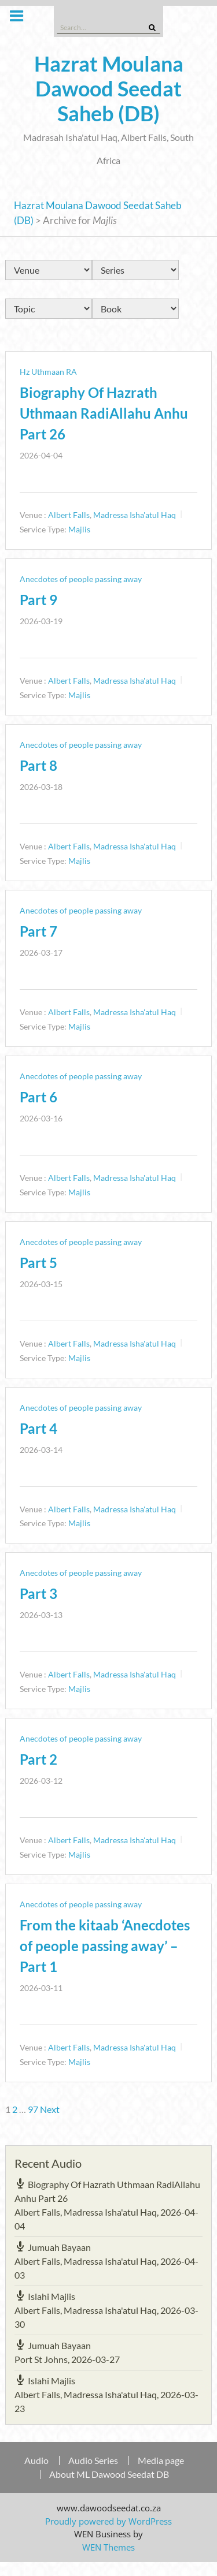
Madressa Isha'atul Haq (134, 515)
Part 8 (38, 765)
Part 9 (38, 599)
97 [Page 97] (33, 2109)
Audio (36, 2460)
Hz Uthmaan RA (48, 371)
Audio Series (93, 2460)
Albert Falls (69, 515)
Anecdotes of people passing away (81, 579)
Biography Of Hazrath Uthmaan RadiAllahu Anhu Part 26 (104, 413)
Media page (161, 2460)
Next (50, 2109)
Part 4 (38, 1428)
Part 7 (38, 931)
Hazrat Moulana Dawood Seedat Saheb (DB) (108, 88)
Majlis (79, 529)
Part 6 (38, 1096)
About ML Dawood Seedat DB (109, 2474)
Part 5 (38, 1262)
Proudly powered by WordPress (108, 2521)
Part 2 (38, 1759)
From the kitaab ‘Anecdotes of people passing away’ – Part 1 (105, 1946)
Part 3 (38, 1593)
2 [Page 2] (14, 2109)
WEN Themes (108, 2547)
